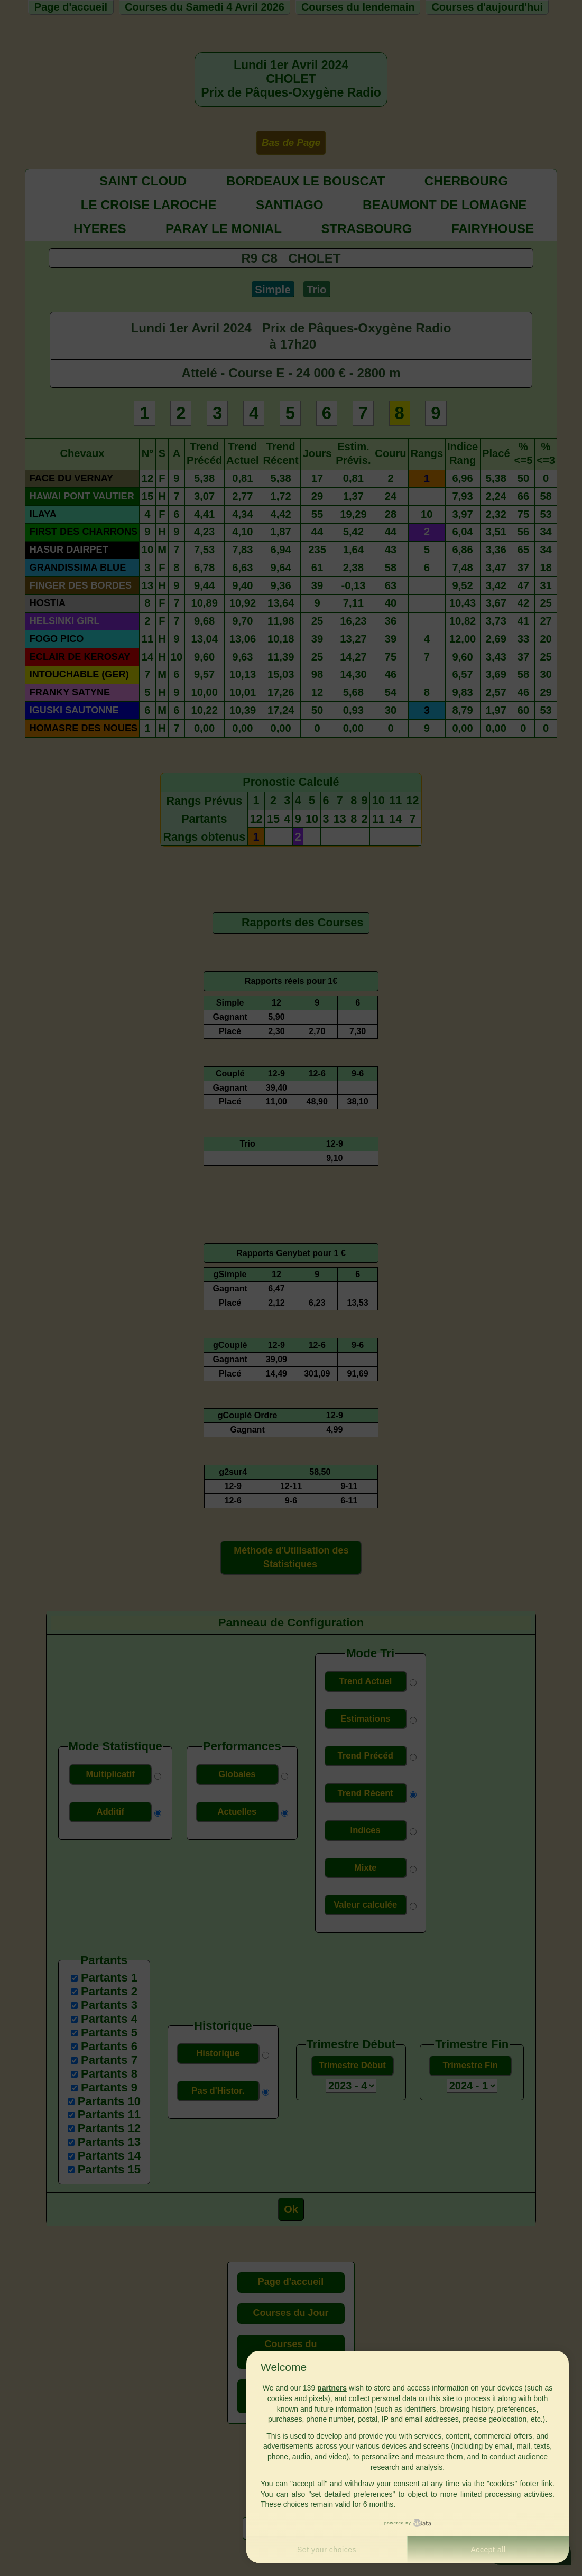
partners (332, 2388)
